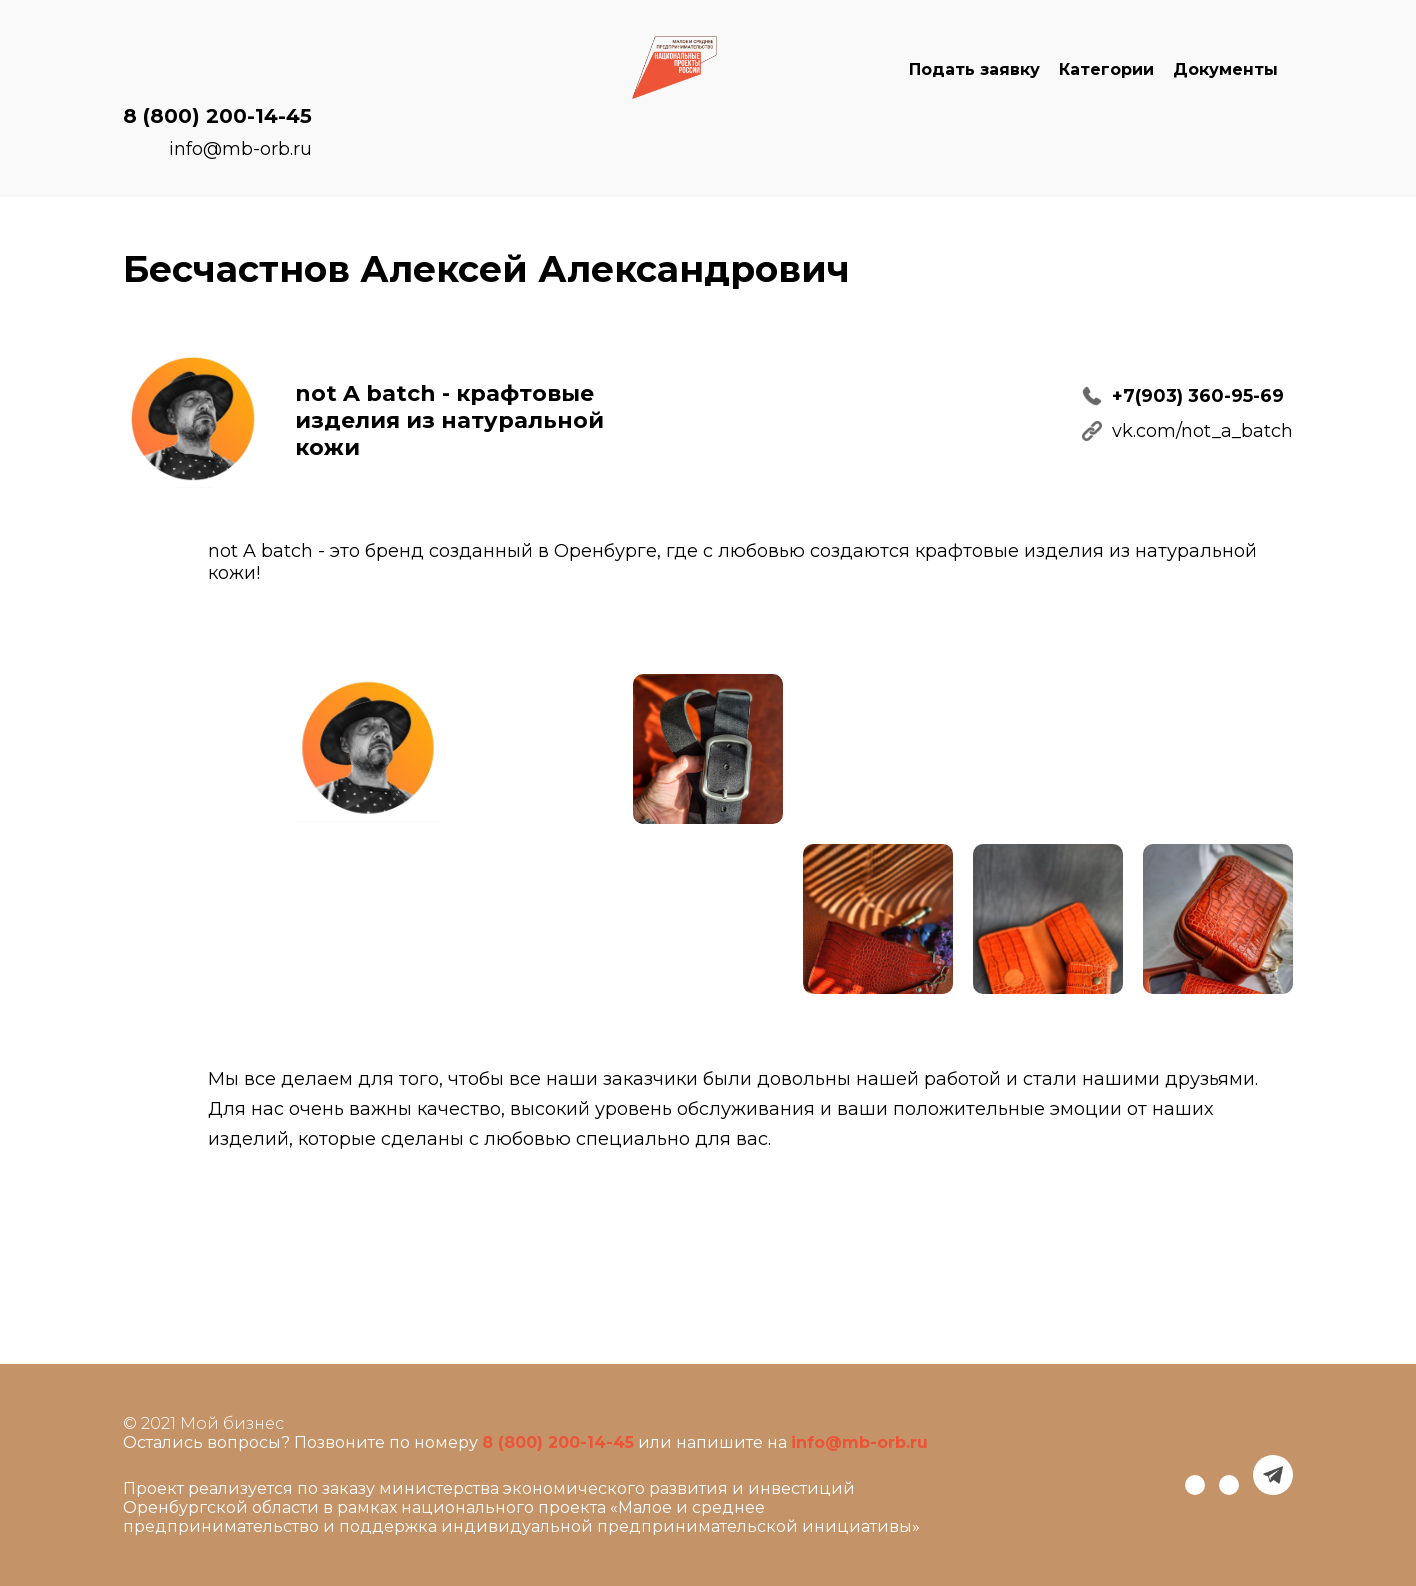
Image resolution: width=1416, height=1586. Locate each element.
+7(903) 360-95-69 (1198, 396)
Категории (1106, 69)
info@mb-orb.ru (240, 149)
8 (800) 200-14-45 (217, 116)
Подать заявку (974, 69)
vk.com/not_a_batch (1202, 431)
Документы (1225, 69)
